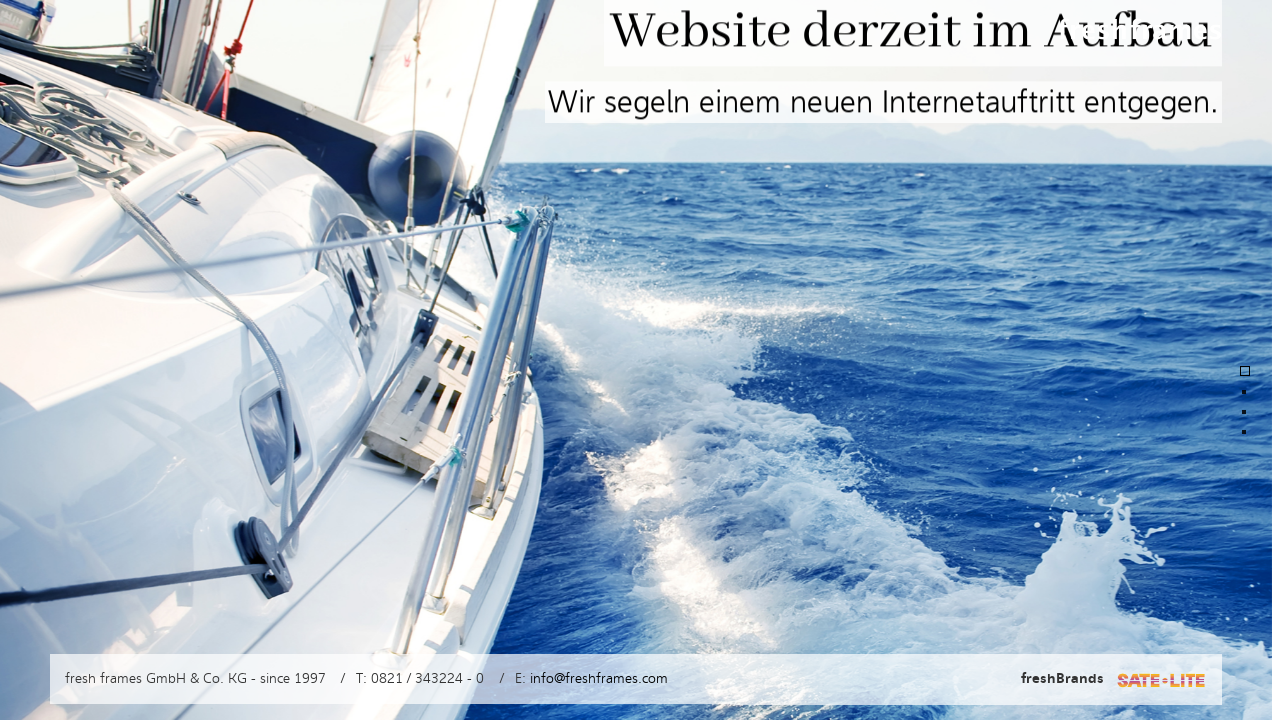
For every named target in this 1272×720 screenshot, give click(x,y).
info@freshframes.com (599, 678)
